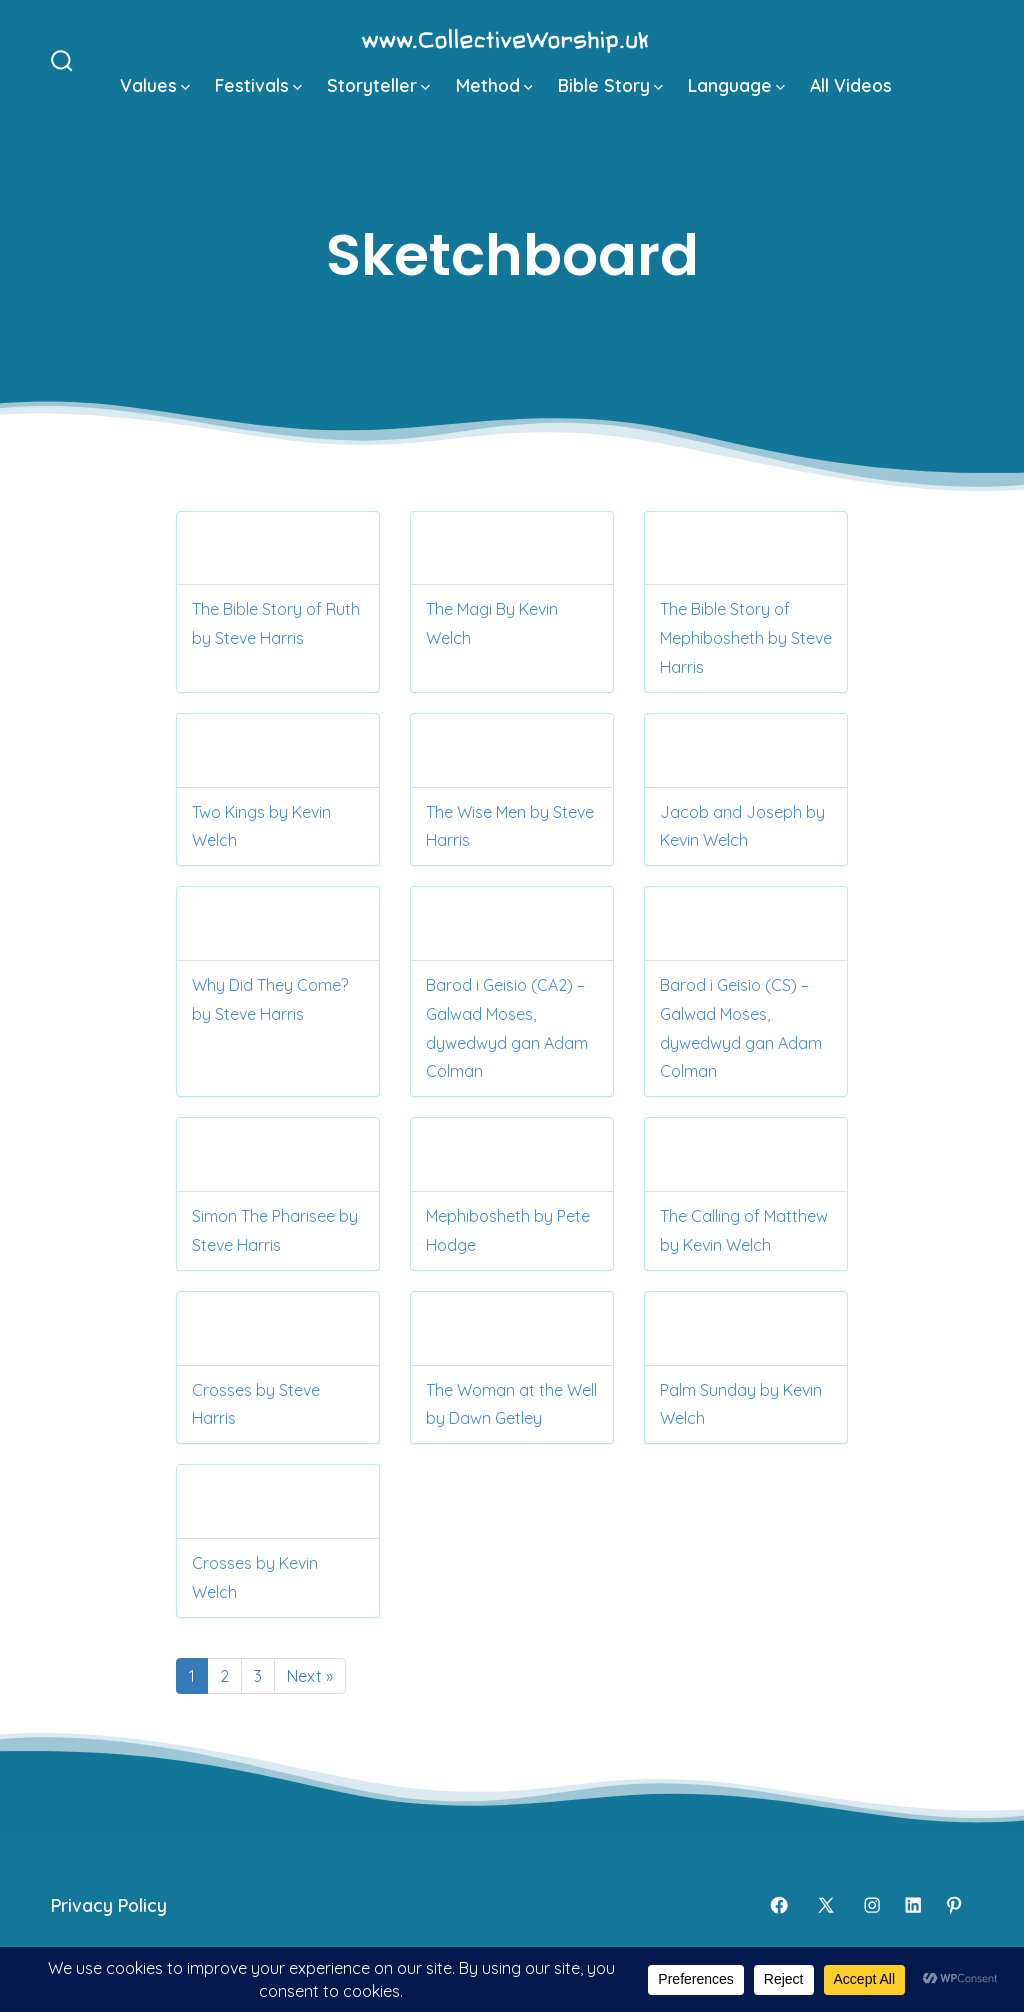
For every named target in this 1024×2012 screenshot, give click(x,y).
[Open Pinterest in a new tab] (954, 1905)
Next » (310, 1676)
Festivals (258, 85)
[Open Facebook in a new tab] (779, 1905)
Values (155, 85)
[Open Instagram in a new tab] (872, 1905)
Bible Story (610, 85)
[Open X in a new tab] (826, 1905)
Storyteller (378, 85)
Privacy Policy (109, 1905)
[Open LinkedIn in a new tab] (913, 1905)
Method (494, 85)
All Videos (851, 85)
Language (736, 85)
